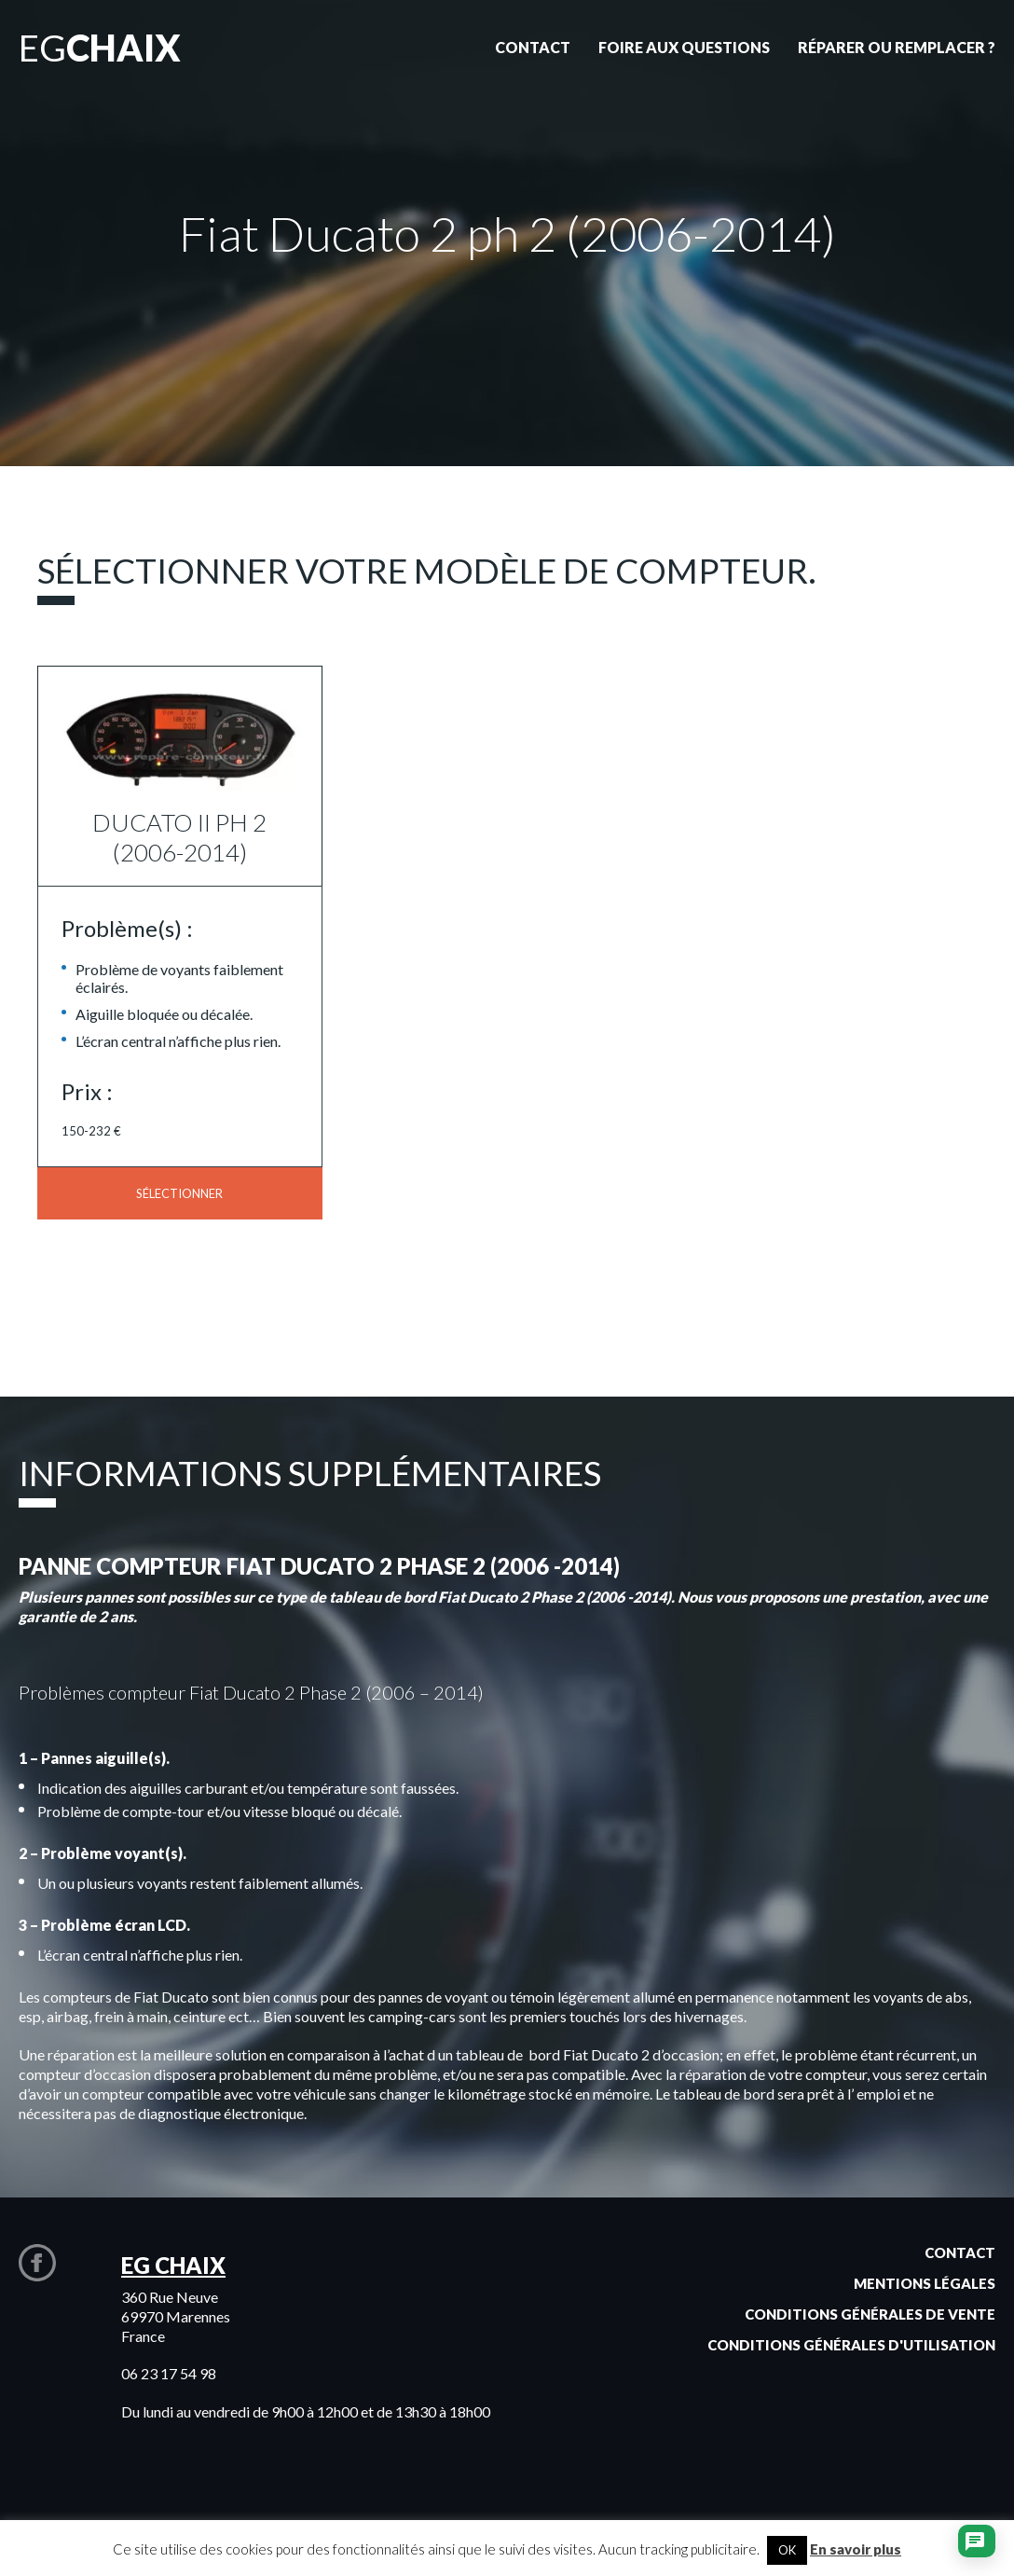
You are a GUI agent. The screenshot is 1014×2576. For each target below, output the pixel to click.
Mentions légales (924, 2283)
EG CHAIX (173, 2265)
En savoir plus (855, 2549)
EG (100, 47)
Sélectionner (179, 1193)
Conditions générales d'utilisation (851, 2344)
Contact (960, 2252)
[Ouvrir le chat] (975, 2543)
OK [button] (787, 2549)
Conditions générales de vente (870, 2314)
